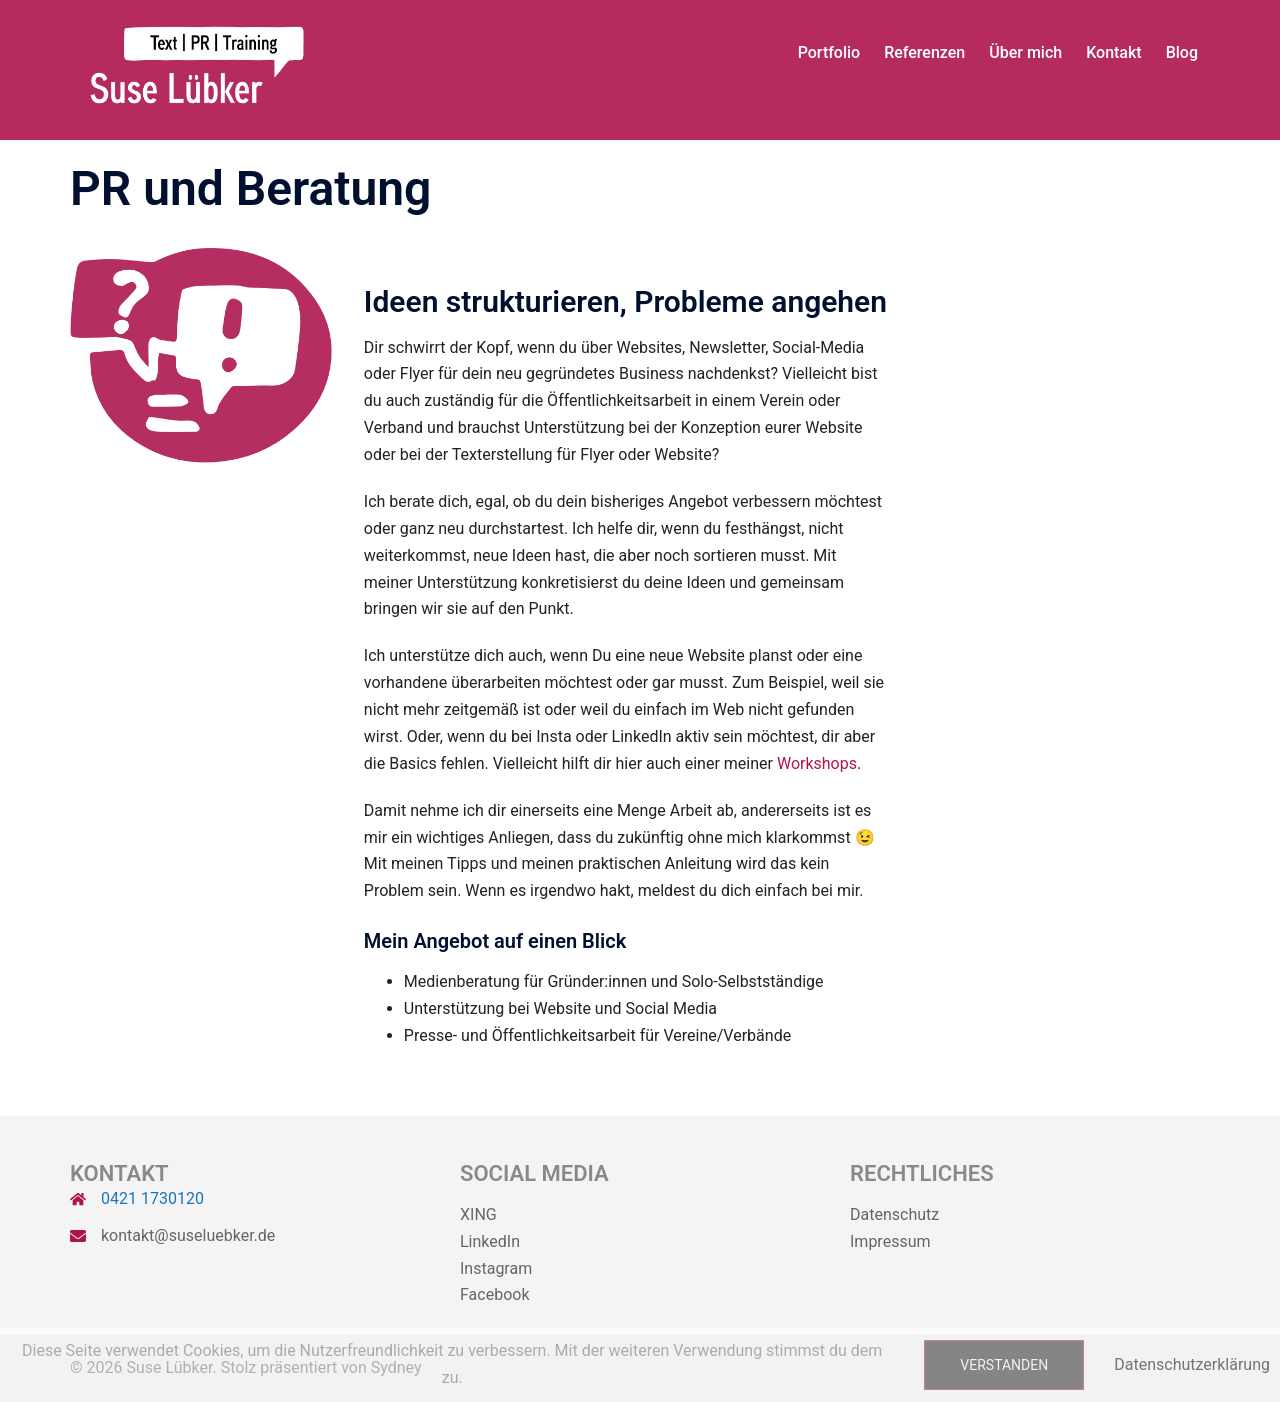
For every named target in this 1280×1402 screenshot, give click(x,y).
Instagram (496, 1268)
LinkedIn (490, 1241)
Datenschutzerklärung (1192, 1364)
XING (478, 1214)
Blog (1182, 52)
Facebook (494, 1294)
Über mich (1025, 52)
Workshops (817, 763)
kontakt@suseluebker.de (188, 1235)
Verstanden (1004, 1365)
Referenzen (924, 52)
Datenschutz (894, 1214)
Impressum (890, 1241)
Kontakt (1114, 52)
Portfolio (829, 52)
